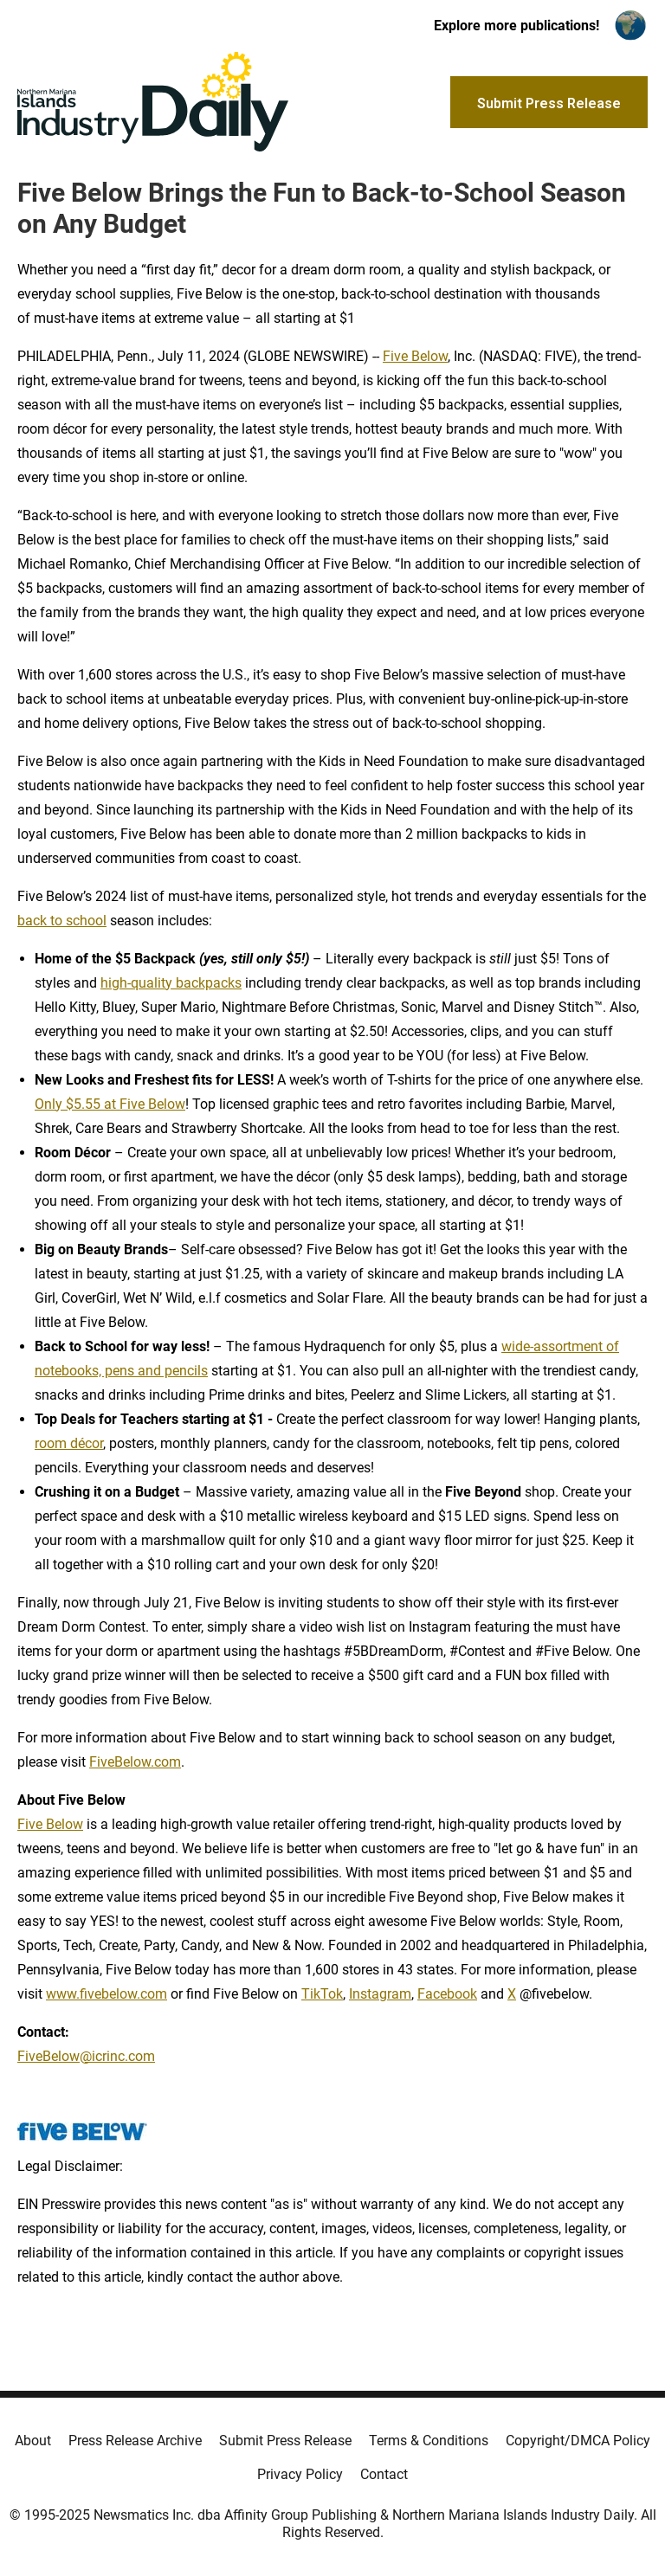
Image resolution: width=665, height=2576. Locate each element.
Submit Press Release (285, 2440)
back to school (62, 920)
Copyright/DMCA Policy (578, 2440)
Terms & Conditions (428, 2440)
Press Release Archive (135, 2440)
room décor (69, 1443)
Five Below (415, 356)
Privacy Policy (300, 2474)
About (33, 2440)
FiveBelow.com (135, 1762)
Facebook (447, 1994)
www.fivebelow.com (106, 1994)
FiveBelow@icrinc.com (86, 2056)
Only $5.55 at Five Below (110, 1104)
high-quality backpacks (171, 983)
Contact (384, 2474)
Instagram (380, 1994)
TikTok (322, 1994)
